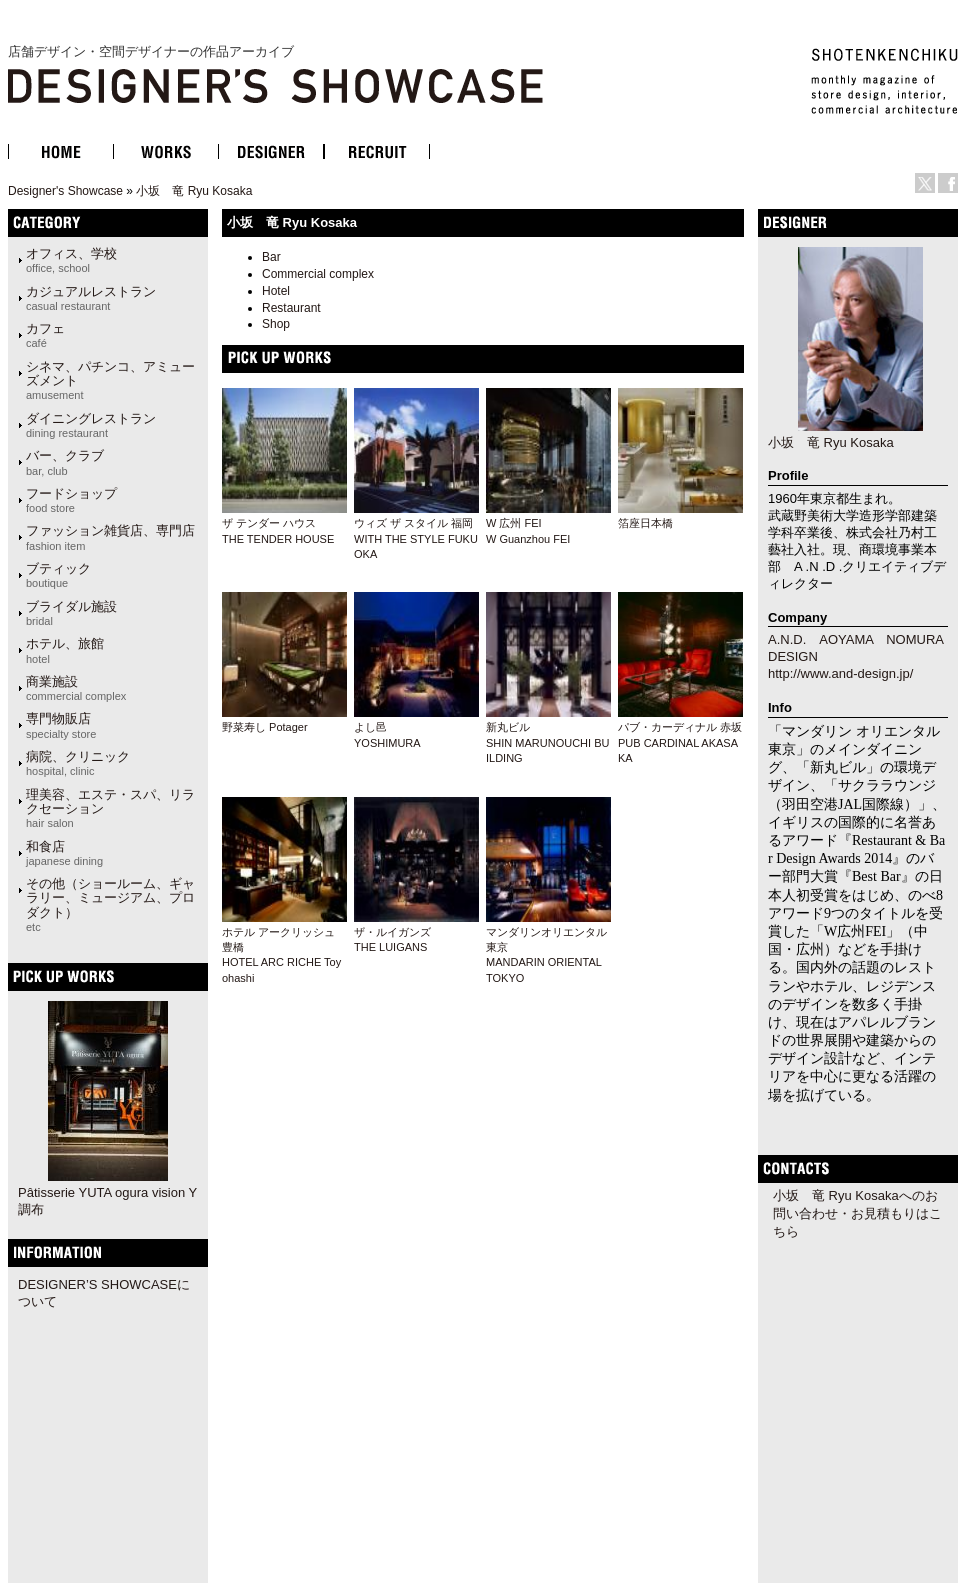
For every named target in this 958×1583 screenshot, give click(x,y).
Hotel (276, 291)
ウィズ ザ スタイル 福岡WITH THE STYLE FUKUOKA (416, 538)
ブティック (58, 575)
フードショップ (71, 500)
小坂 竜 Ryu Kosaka (194, 191)
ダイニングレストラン (91, 425)
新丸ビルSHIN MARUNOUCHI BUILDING (547, 742)
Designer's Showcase (65, 191)
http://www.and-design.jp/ (840, 673)
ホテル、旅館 (65, 650)
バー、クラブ (65, 462)
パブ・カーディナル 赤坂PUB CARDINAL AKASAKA (680, 742)
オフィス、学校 (71, 260)
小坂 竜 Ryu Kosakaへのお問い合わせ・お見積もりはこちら (857, 1213)
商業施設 (76, 688)
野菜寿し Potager (265, 727)
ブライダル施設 (71, 613)
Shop (276, 324)
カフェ (45, 335)
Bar (271, 257)
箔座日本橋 (645, 523)
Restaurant (291, 308)
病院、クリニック (78, 763)
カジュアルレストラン (91, 298)
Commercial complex (318, 274)
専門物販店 (61, 725)
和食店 (64, 853)
